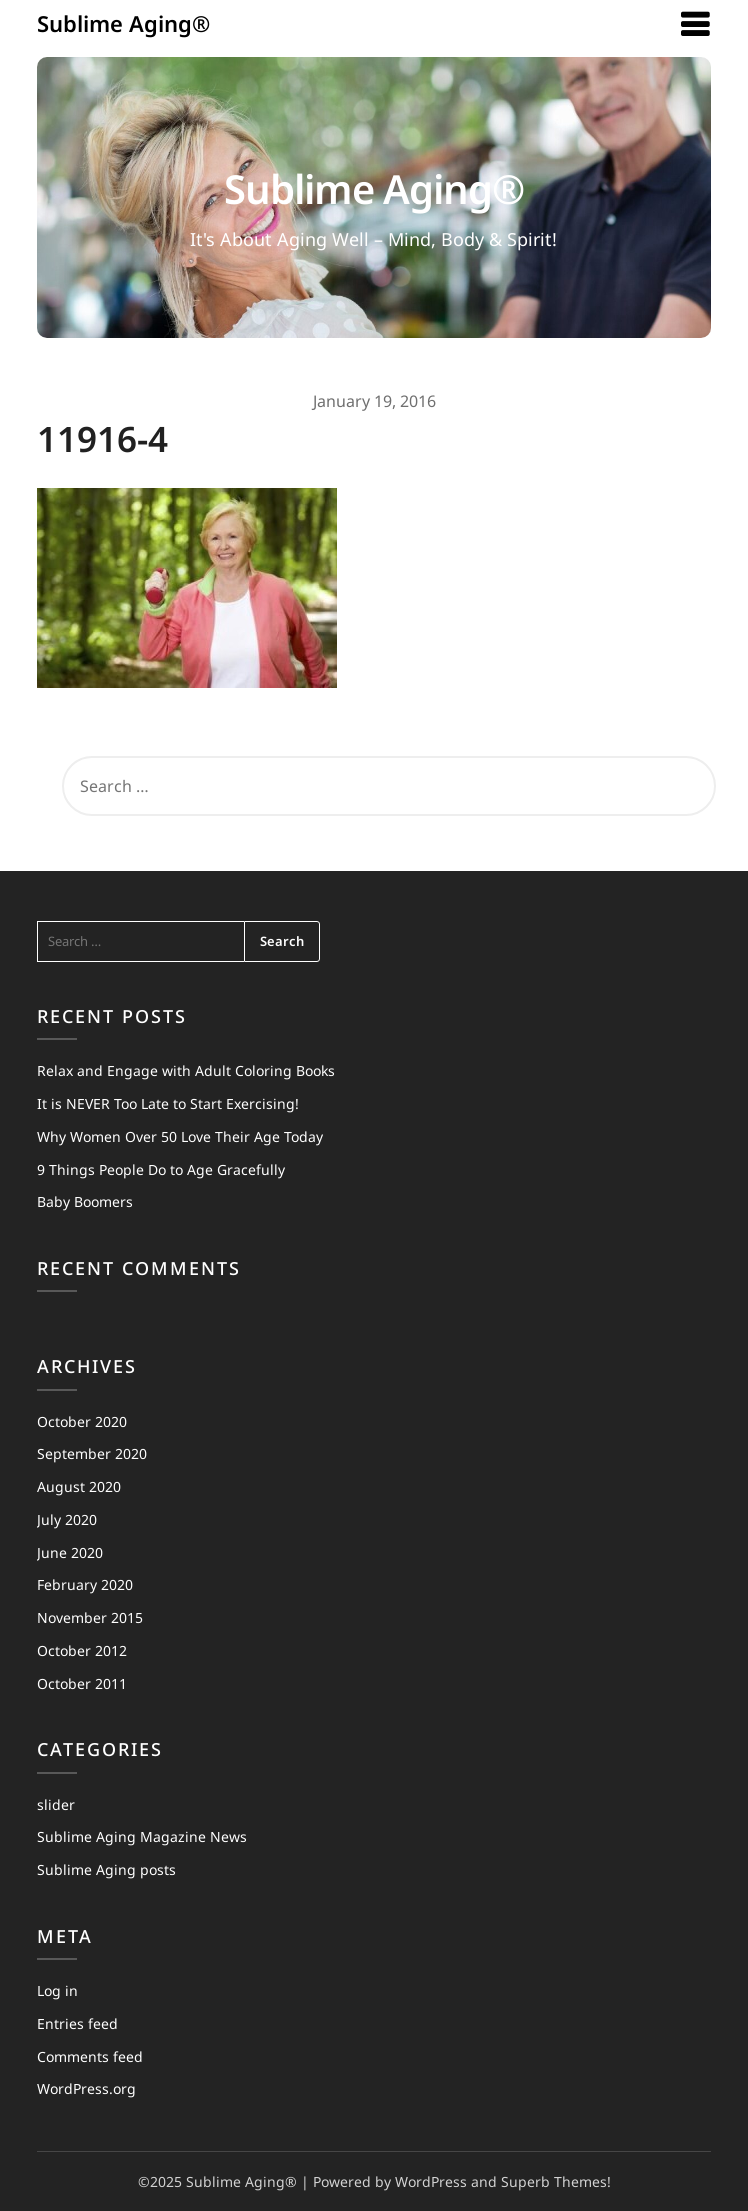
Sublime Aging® (123, 23)
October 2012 (82, 1650)
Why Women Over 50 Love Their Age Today (180, 1136)
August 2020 (79, 1486)
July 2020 (67, 1519)
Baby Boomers (85, 1201)
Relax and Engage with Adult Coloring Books (186, 1070)
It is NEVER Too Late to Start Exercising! (168, 1103)
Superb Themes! (556, 2181)
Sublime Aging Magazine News (142, 1836)
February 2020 (85, 1584)
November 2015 (90, 1617)
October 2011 (82, 1683)
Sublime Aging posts (106, 1869)
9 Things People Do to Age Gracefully (161, 1169)
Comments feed (90, 2056)
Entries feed (77, 2023)
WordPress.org (86, 2088)
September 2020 (92, 1453)
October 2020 (82, 1421)
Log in (57, 1990)
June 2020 (70, 1552)
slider (56, 1804)
